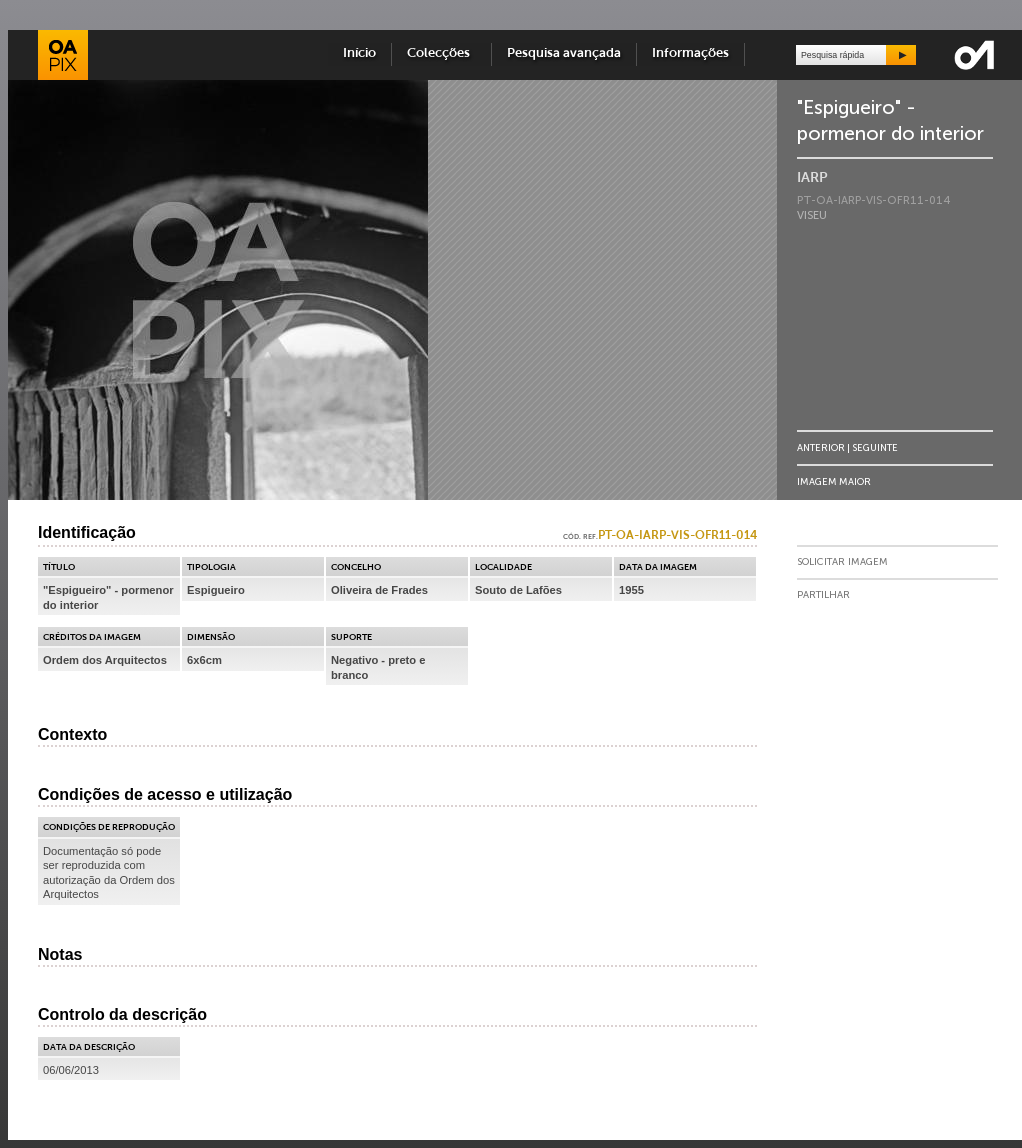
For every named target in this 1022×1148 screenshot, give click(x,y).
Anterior (821, 447)
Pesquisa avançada (564, 53)
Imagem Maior (834, 481)
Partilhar (823, 595)
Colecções (441, 53)
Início (359, 53)
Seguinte (875, 447)
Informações (690, 53)
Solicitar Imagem (842, 562)
